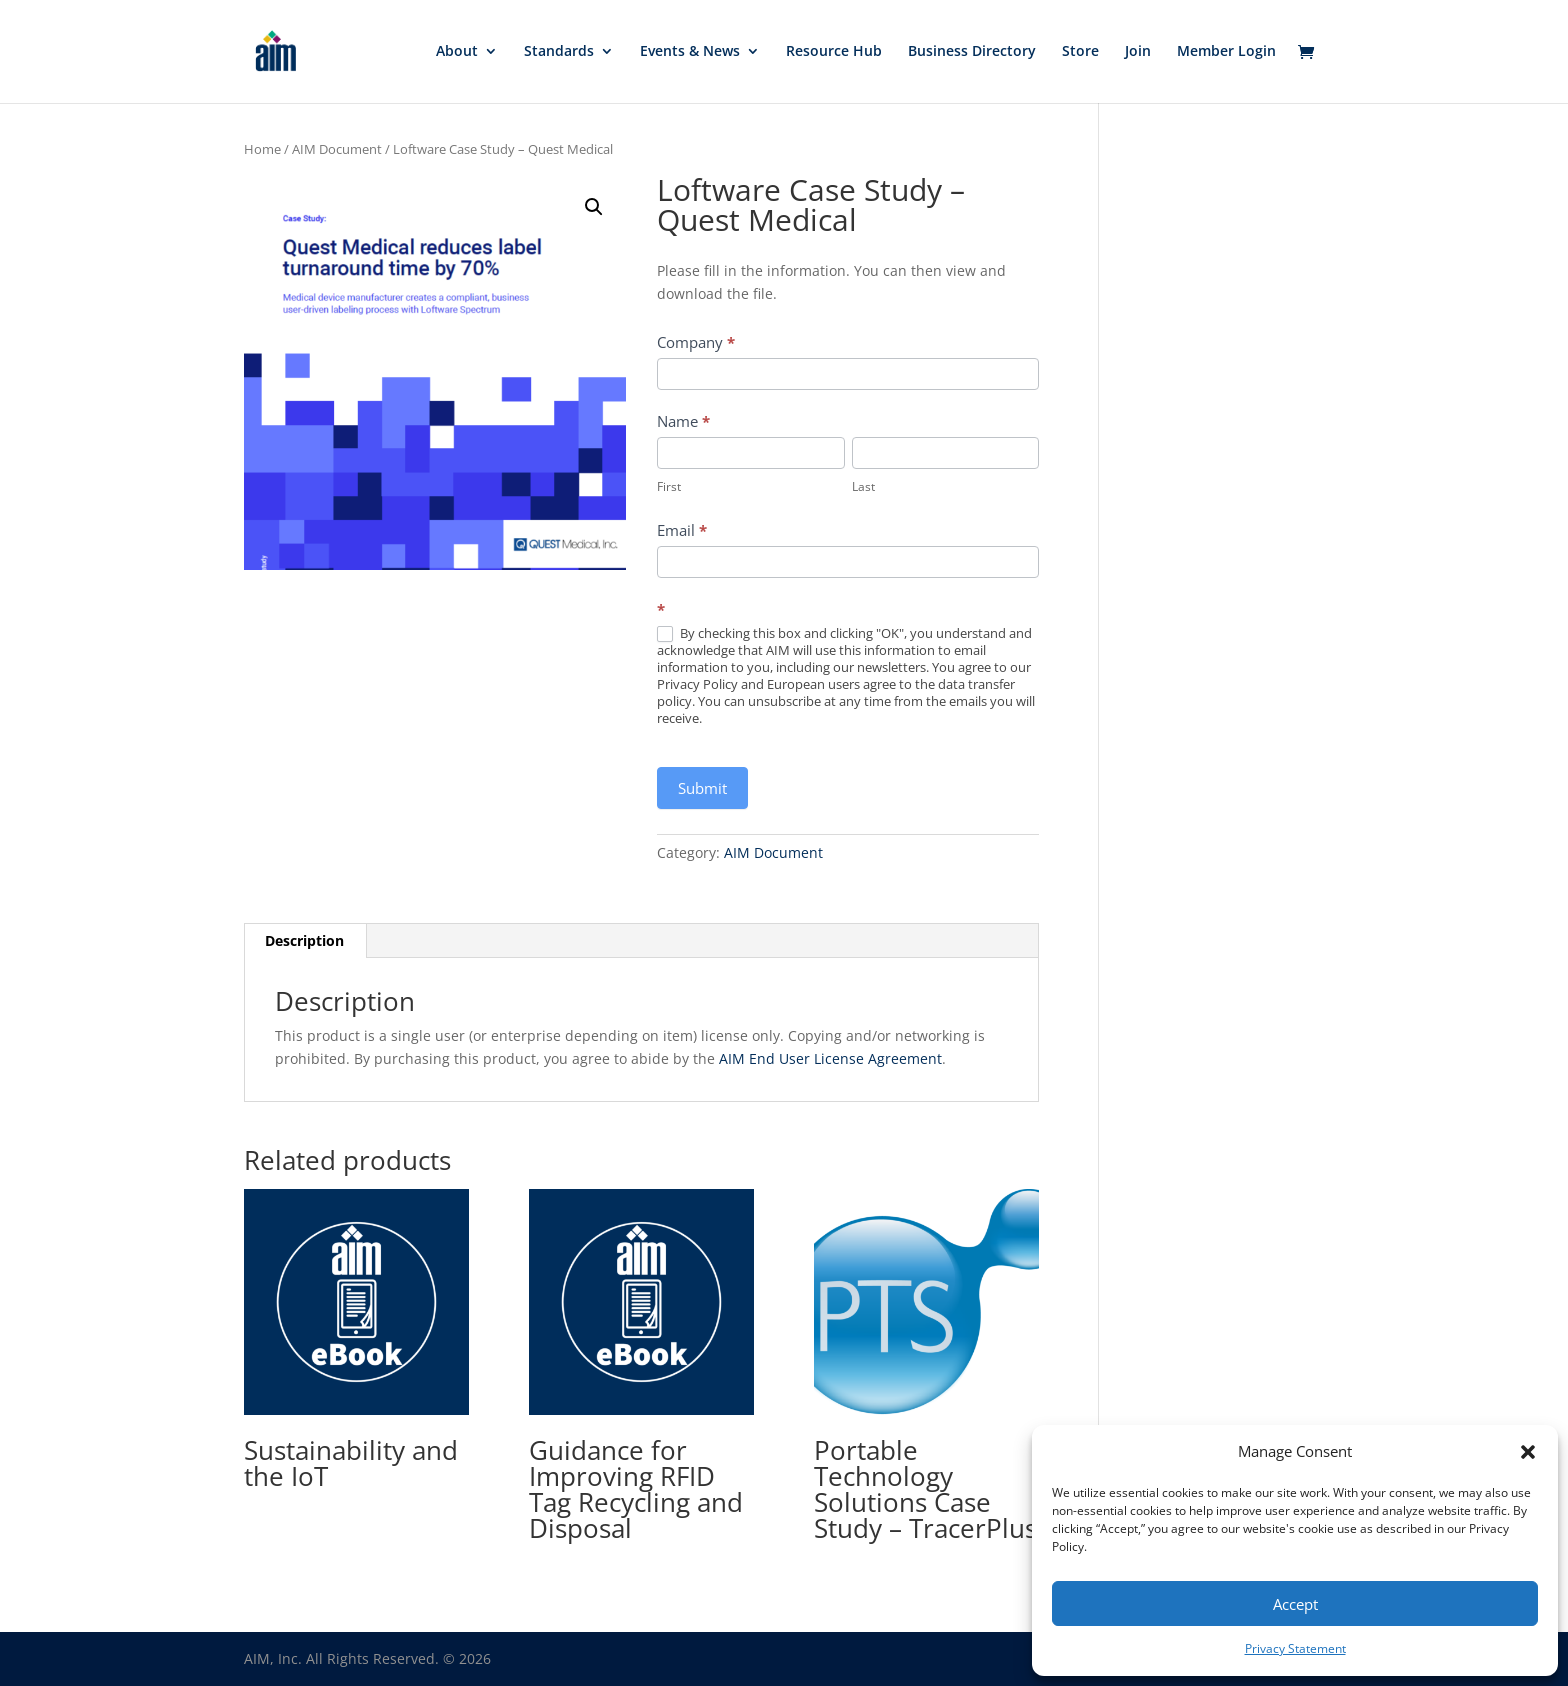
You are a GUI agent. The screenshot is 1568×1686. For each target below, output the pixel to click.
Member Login (1226, 53)
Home (262, 149)
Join (1138, 53)
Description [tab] (304, 940)
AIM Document (337, 149)
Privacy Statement (1295, 1648)
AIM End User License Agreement (830, 1058)
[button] (1528, 1452)
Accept (1295, 1604)
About (457, 53)
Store (1080, 53)
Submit (702, 788)
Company (696, 342)
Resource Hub (834, 53)
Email (682, 530)
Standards (559, 53)
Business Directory (972, 53)
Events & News (690, 53)
